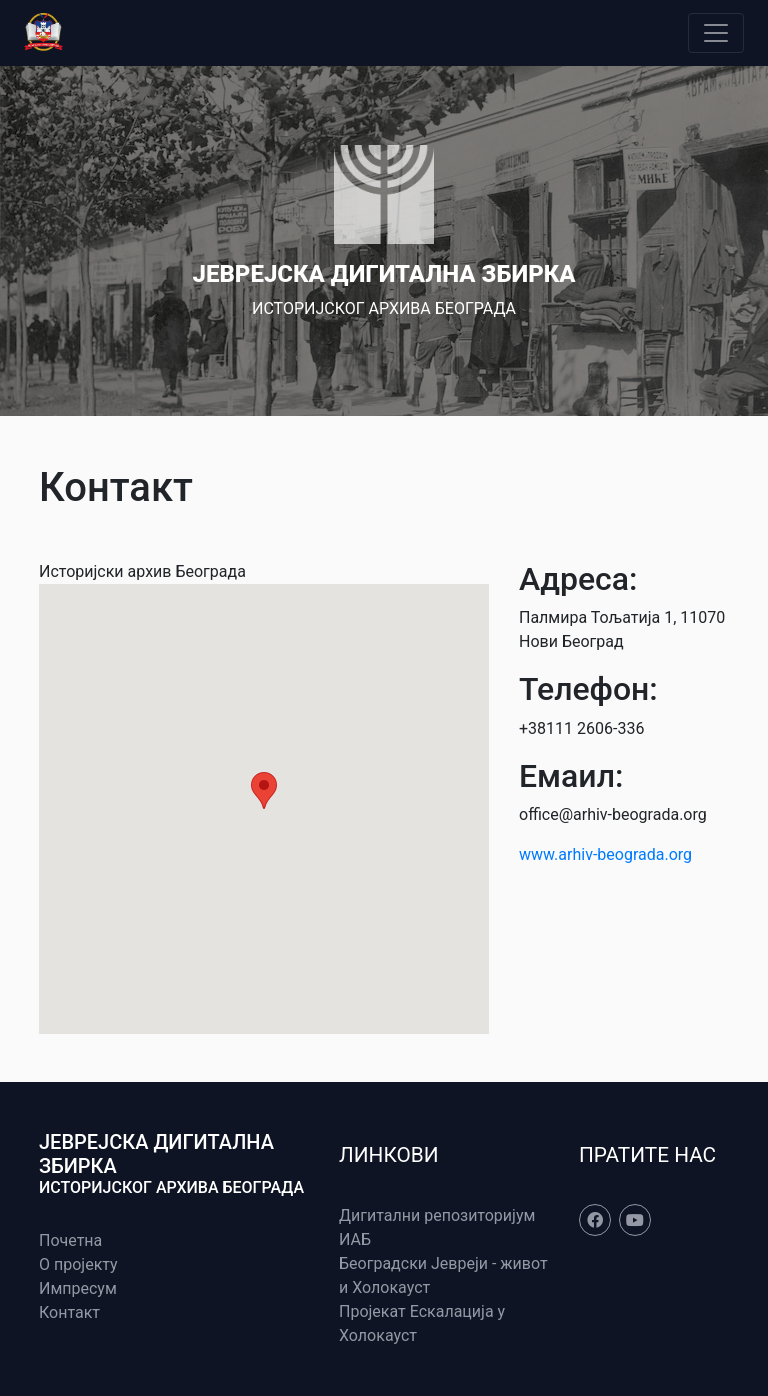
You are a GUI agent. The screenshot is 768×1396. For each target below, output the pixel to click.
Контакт (69, 1312)
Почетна (70, 1240)
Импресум (78, 1288)
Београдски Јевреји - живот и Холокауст (443, 1275)
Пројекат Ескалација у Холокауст (422, 1323)
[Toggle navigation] (716, 33)
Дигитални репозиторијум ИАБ (437, 1227)
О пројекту (78, 1264)
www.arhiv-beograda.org (605, 854)
